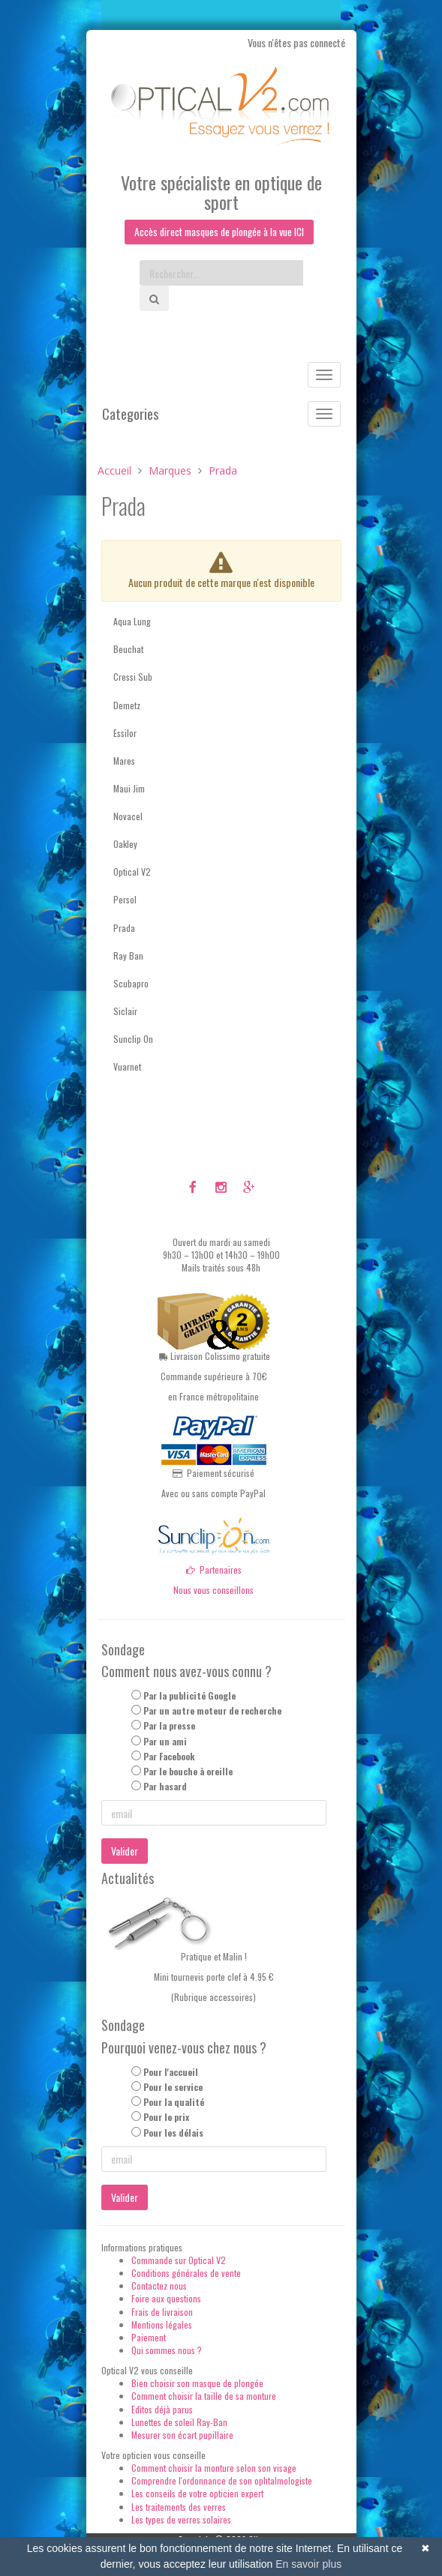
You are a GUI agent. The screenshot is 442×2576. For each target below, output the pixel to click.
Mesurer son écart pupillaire (182, 2434)
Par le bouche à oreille (188, 1771)
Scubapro (131, 983)
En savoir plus (308, 2564)
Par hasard (165, 1786)
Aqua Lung (132, 621)
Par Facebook (169, 1756)
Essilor (125, 732)
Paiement (148, 2337)
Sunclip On (133, 1039)
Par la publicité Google (189, 1695)
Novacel (128, 816)
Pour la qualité (173, 2102)
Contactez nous (159, 2286)
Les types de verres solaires (181, 2519)
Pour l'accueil (170, 2071)
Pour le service (173, 2087)
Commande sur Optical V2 (178, 2260)
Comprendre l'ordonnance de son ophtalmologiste (221, 2481)
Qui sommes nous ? (166, 2350)
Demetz (126, 705)
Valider (124, 1851)
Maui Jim (129, 788)
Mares (124, 760)
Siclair (125, 1011)
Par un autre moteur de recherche (212, 1711)
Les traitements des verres (178, 2506)
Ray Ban (128, 955)
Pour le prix (166, 2117)
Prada (124, 927)
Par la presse (169, 1726)
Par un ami (165, 1741)
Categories (130, 414)
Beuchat (128, 649)
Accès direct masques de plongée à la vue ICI (219, 232)
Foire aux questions (166, 2299)
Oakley (125, 844)
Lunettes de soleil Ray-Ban (179, 2422)
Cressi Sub (132, 677)
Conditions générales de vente (186, 2273)
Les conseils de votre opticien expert (197, 2494)
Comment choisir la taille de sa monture (203, 2396)
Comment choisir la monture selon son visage (213, 2467)
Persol (125, 900)
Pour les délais (173, 2132)
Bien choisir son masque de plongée (197, 2383)
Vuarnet (127, 1067)
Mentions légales (161, 2324)
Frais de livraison (162, 2311)
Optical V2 (132, 872)
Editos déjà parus (162, 2409)
